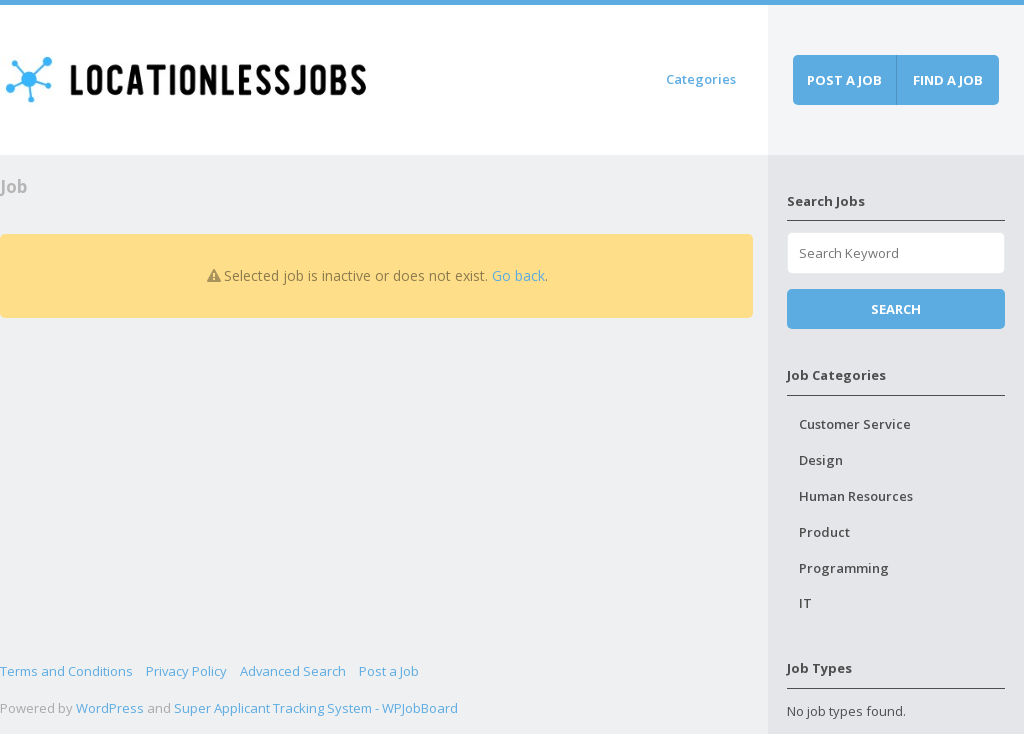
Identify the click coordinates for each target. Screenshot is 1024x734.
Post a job (844, 80)
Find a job (948, 80)
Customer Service (855, 424)
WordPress (110, 708)
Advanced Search (293, 671)
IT (805, 603)
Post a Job (389, 671)
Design (821, 460)
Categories (701, 79)
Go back (518, 275)
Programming (844, 568)
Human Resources (856, 496)
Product (824, 532)
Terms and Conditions (66, 671)
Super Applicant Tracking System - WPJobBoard (316, 708)
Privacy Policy (186, 671)
